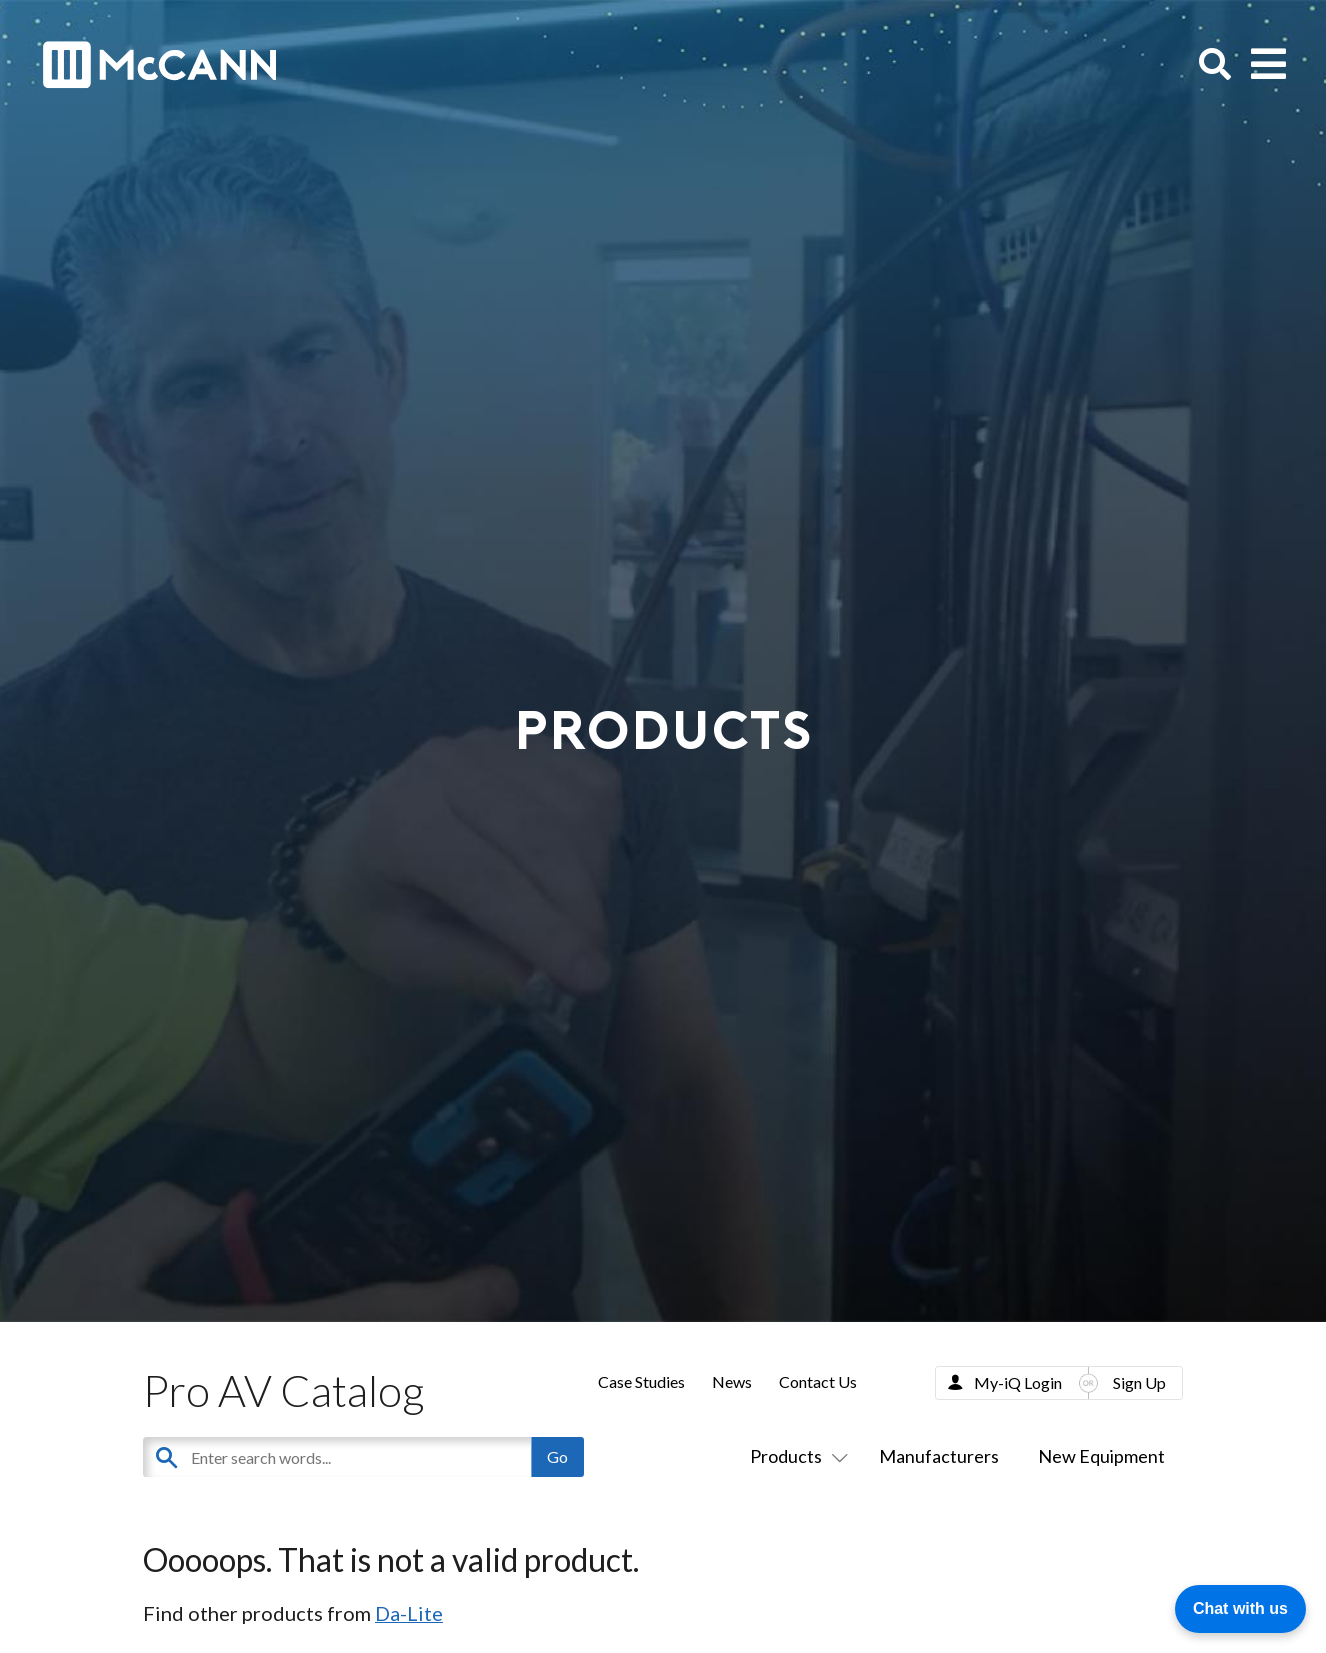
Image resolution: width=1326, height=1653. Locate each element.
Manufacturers (939, 1456)
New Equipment (1101, 1456)
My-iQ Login (1018, 1382)
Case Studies (641, 1381)
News (732, 1381)
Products (795, 1456)
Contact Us (818, 1381)
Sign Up (1139, 1382)
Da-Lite (409, 1613)
